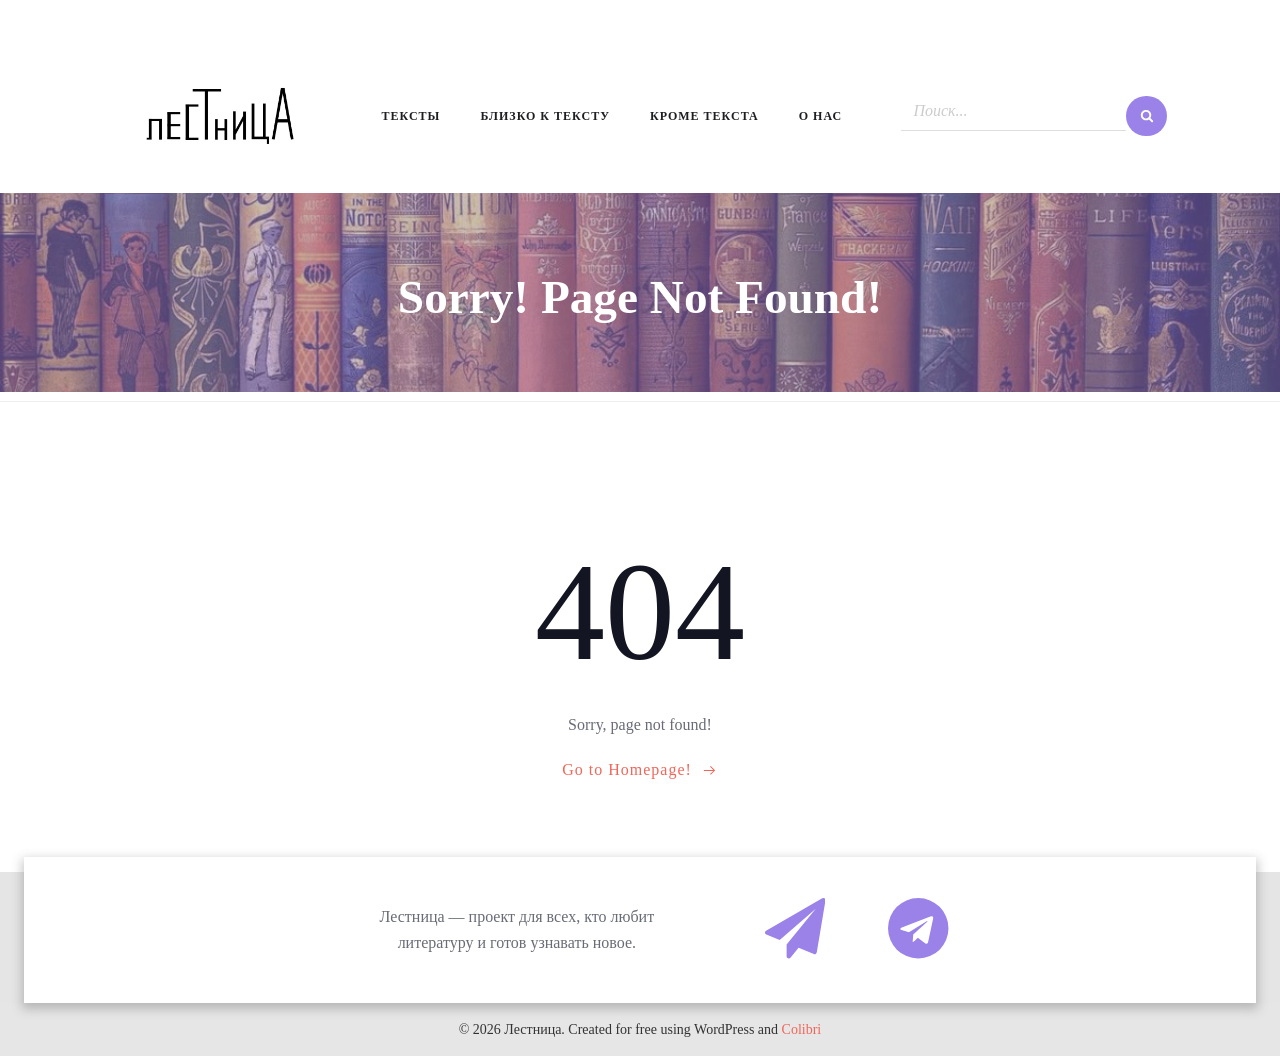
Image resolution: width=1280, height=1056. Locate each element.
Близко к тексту (545, 116)
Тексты (411, 116)
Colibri (802, 1029)
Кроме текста (704, 116)
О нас (820, 116)
